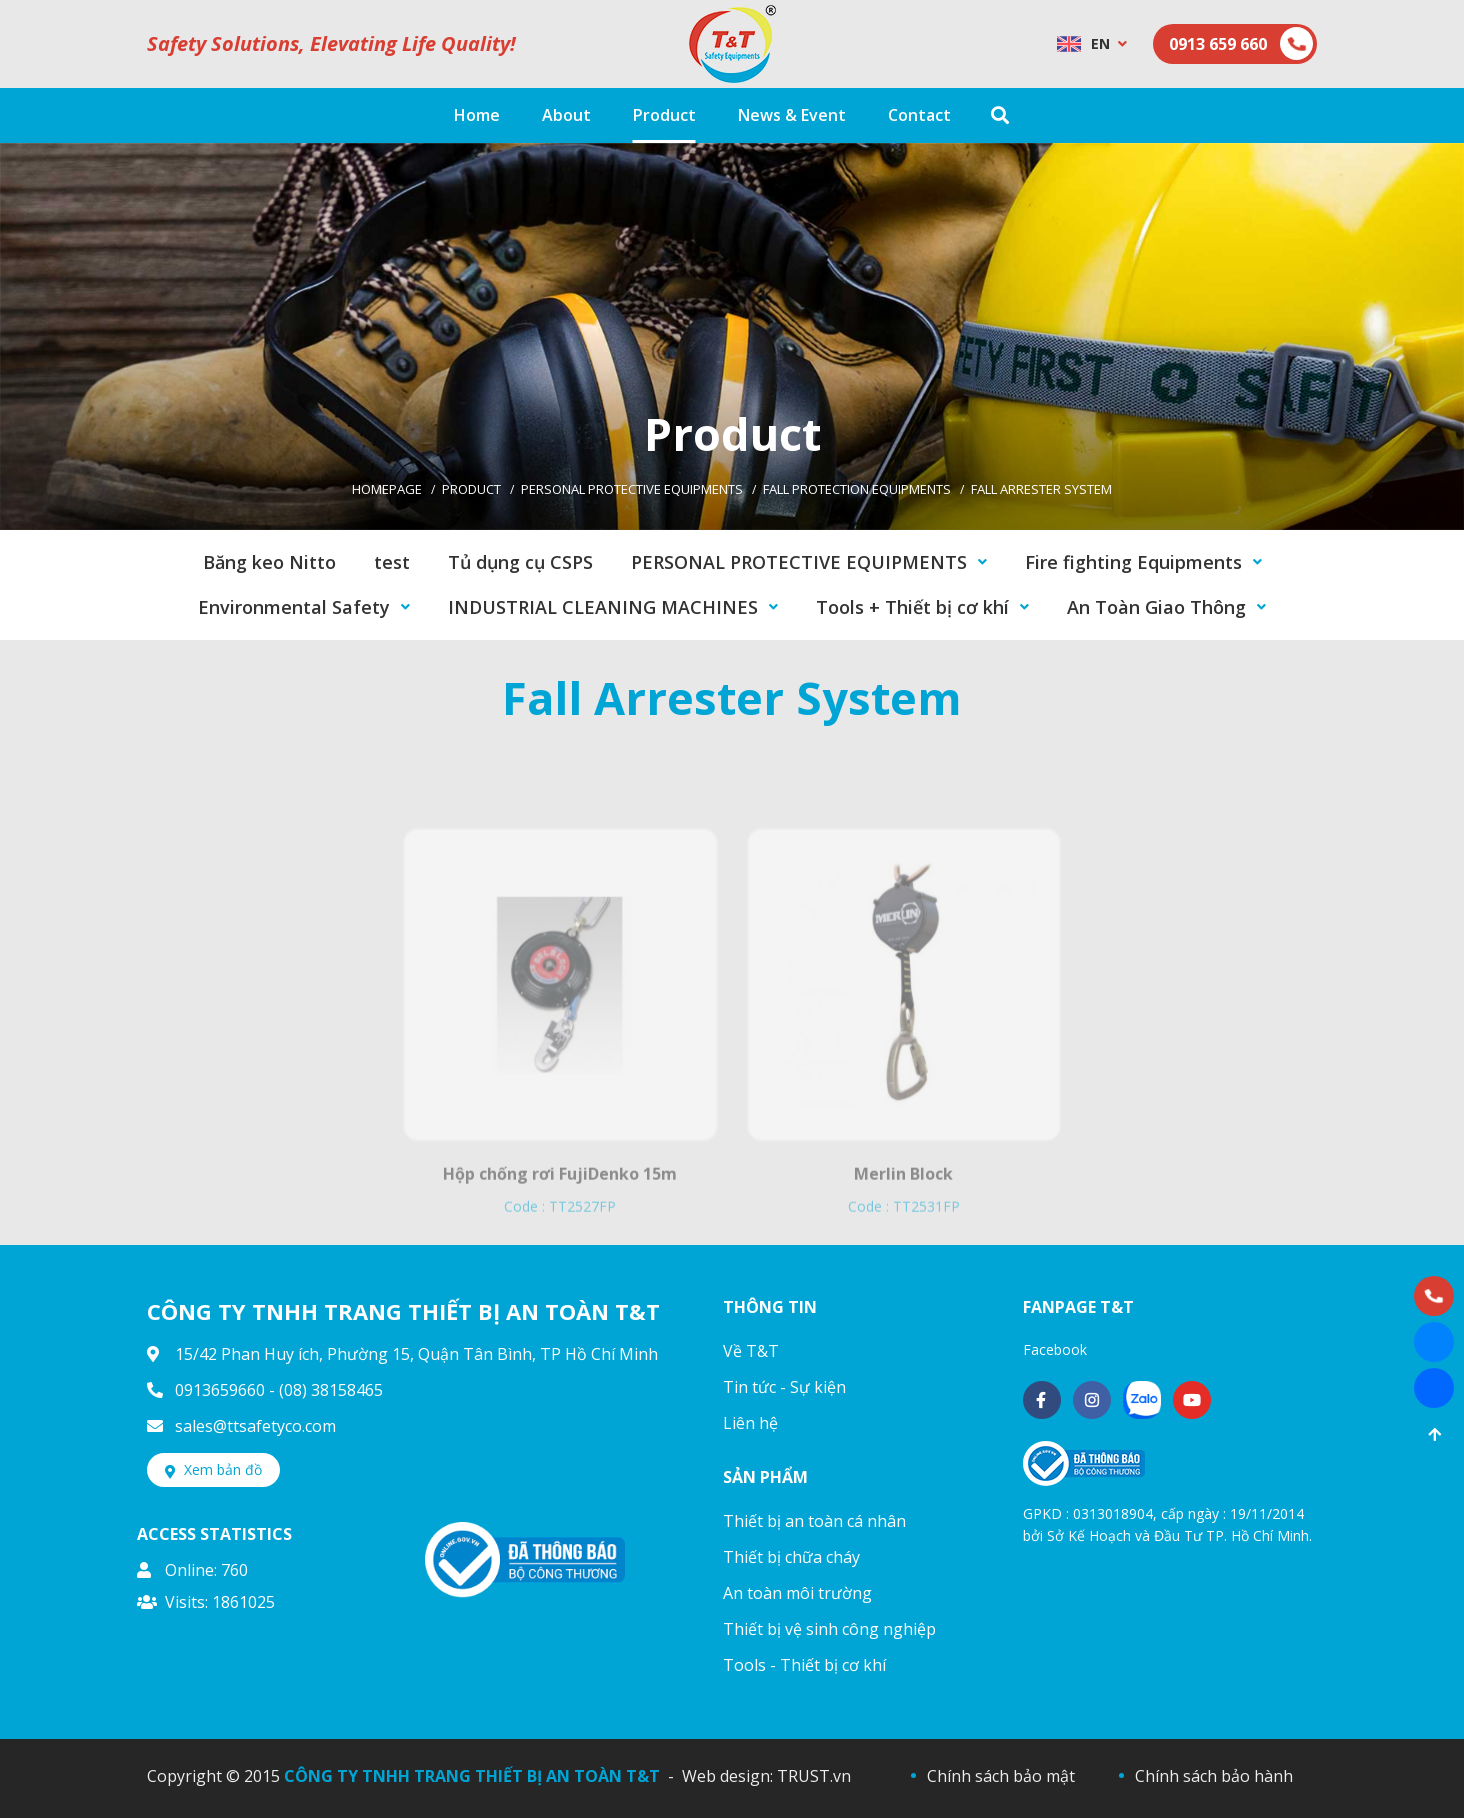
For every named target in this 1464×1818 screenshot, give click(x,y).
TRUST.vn (814, 1776)
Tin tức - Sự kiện (784, 1387)
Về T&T (751, 1351)
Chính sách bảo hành (1214, 1776)
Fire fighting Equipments (1133, 562)
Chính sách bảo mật (1001, 1776)
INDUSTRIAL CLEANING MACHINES (603, 607)
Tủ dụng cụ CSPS (520, 562)
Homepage (387, 489)
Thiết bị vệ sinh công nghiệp (829, 1629)
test (392, 562)
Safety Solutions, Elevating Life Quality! (331, 43)
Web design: (727, 1776)
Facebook (1055, 1349)
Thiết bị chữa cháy (791, 1557)
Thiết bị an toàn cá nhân (814, 1521)
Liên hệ (750, 1423)
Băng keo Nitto (269, 562)
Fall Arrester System (1041, 489)
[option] (732, 336)
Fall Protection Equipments (857, 489)
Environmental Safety (294, 607)
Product (471, 489)
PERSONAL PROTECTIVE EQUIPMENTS (632, 489)
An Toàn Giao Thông (1156, 607)
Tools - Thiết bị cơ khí (804, 1665)
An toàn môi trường (797, 1593)
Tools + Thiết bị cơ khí (912, 607)
